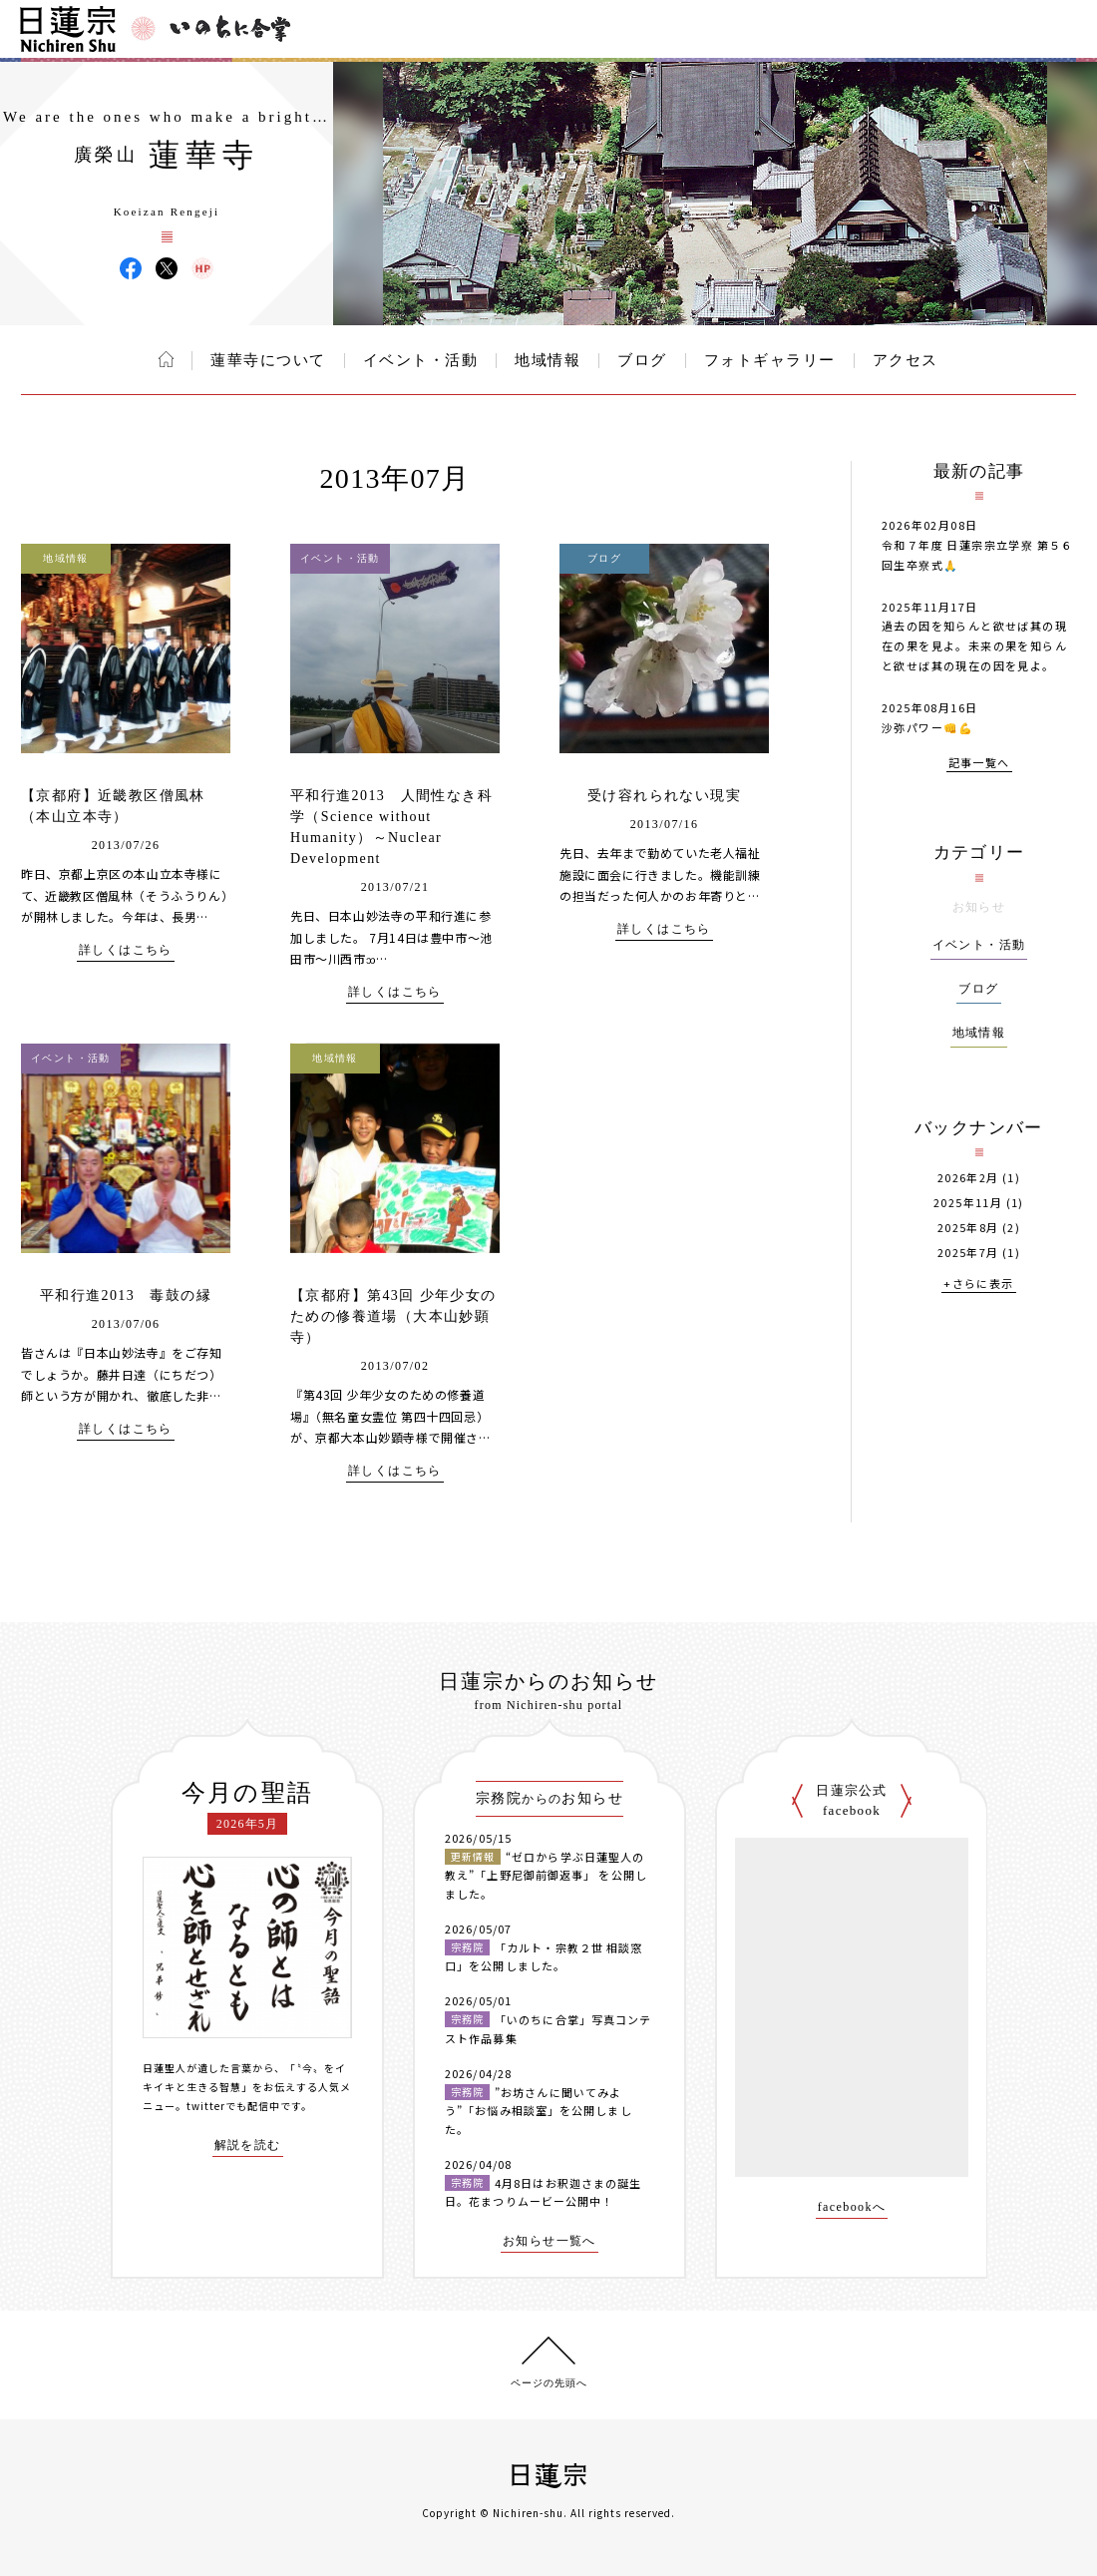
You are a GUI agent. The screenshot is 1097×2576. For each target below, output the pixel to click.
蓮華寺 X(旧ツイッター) (167, 268)
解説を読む (247, 2145)
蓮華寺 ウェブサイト (202, 268)
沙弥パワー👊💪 (928, 727)
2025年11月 (967, 1202)
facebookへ (852, 2207)
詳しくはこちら (126, 950)
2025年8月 (968, 1227)
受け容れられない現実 (664, 795)
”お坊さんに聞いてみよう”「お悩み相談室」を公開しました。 (538, 2110)
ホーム (166, 359)
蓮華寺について (268, 360)
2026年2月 (968, 1177)
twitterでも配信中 (233, 2105)
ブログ (642, 360)
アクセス (905, 360)
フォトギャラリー (770, 360)
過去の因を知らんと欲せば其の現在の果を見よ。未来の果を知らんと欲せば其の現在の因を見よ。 (974, 645)
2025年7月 (968, 1252)
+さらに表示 (978, 1284)
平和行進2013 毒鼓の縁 (125, 1295)
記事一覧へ (979, 763)
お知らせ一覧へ (549, 2241)
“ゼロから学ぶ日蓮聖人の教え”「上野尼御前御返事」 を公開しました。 (546, 1875)
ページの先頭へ (549, 2382)
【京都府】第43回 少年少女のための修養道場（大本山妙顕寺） (393, 1316)
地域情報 (547, 360)
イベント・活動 (421, 360)
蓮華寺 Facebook (131, 268)
